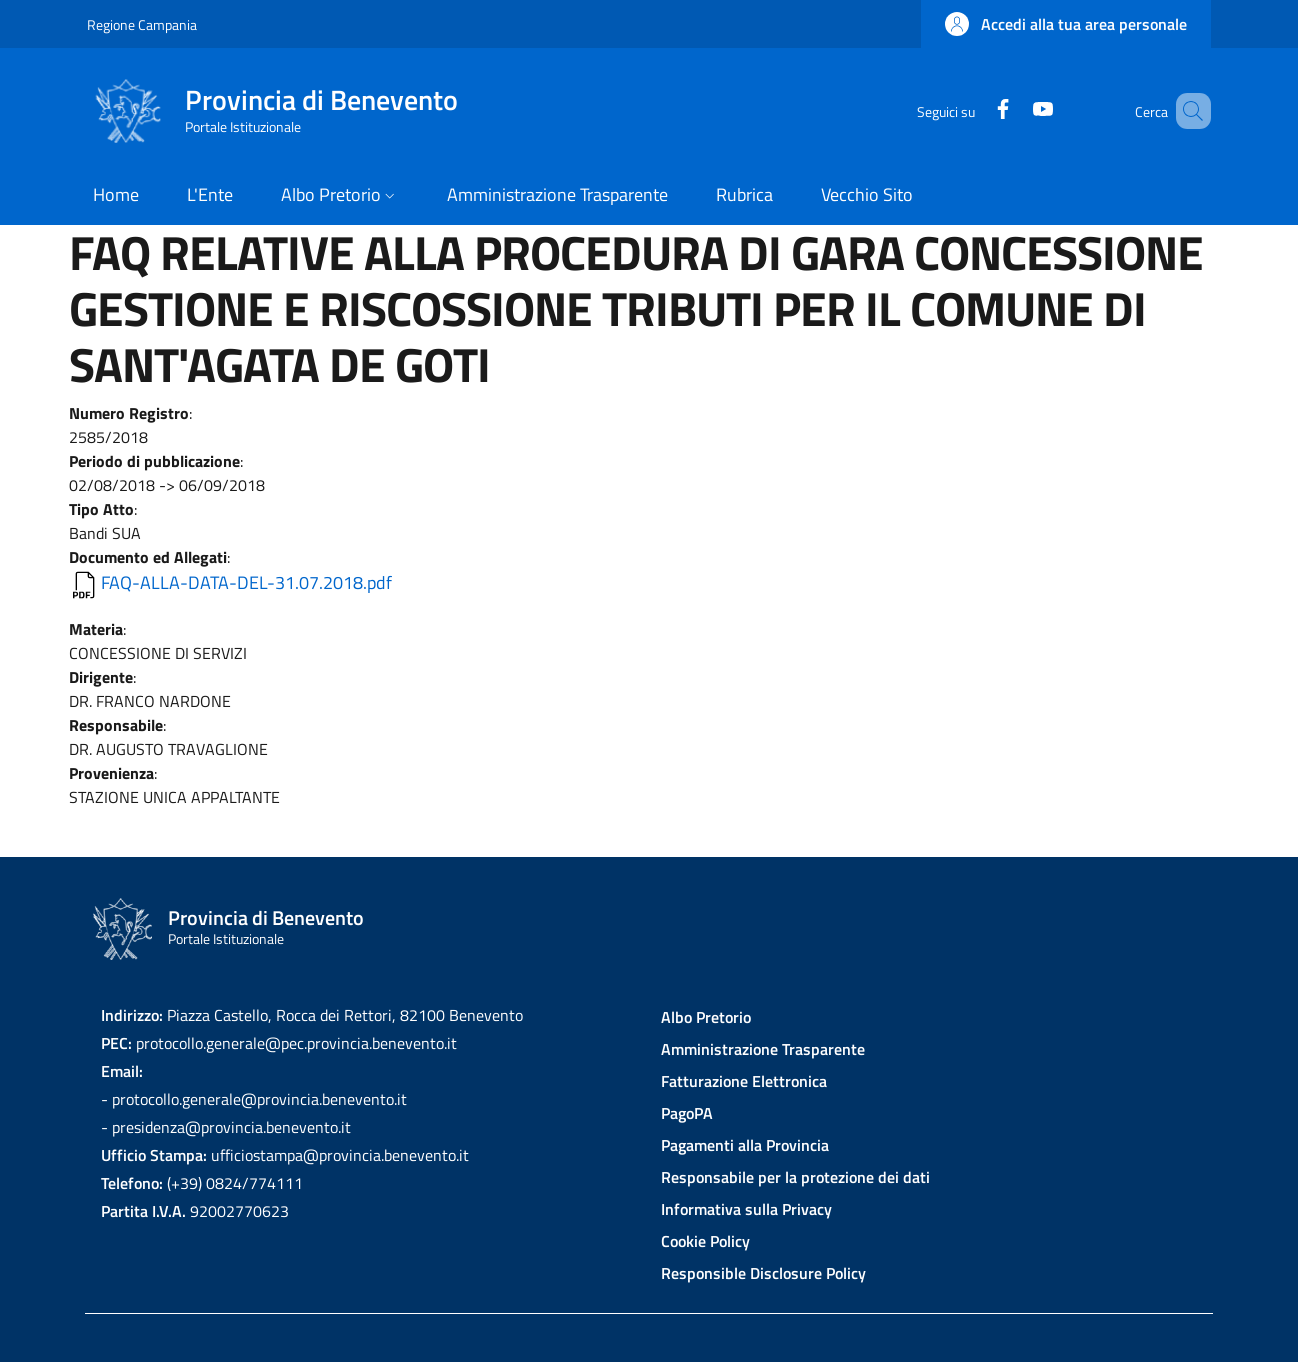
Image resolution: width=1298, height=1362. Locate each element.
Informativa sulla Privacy (746, 1209)
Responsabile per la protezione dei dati (795, 1177)
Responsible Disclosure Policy (763, 1273)
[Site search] (1187, 111)
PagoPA (687, 1113)
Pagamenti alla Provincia (745, 1145)
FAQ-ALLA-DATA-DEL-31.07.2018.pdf (246, 582)
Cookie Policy (705, 1241)
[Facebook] (974, 110)
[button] (1066, 24)
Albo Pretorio (706, 1017)
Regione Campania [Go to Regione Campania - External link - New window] (142, 24)
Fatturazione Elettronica (744, 1081)
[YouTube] (1014, 110)
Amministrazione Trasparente (763, 1049)
